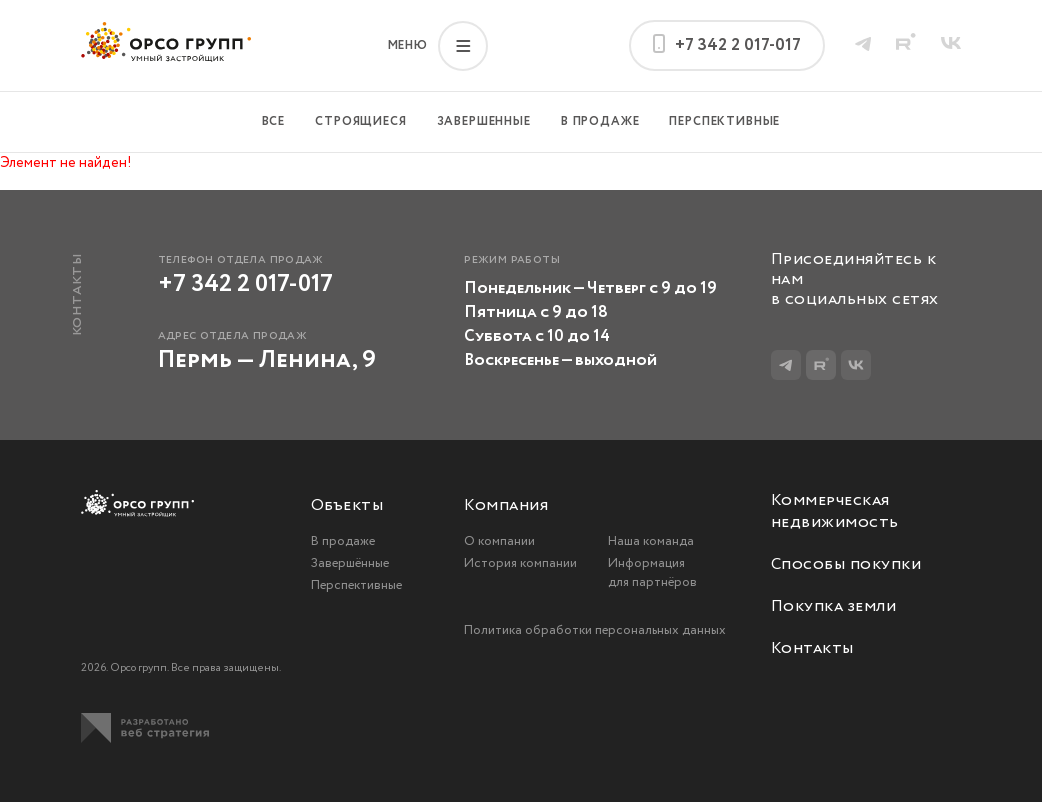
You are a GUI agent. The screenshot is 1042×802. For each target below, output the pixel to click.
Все (274, 121)
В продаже (600, 121)
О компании (499, 541)
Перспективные (724, 121)
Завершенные (484, 121)
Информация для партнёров (652, 573)
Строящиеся (360, 121)
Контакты (812, 649)
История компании (520, 563)
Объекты (347, 506)
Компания (506, 506)
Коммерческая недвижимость (835, 512)
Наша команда (651, 541)
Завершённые (350, 563)
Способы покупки (846, 565)
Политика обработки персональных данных (595, 631)
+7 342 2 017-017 (245, 284)
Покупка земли (833, 607)
